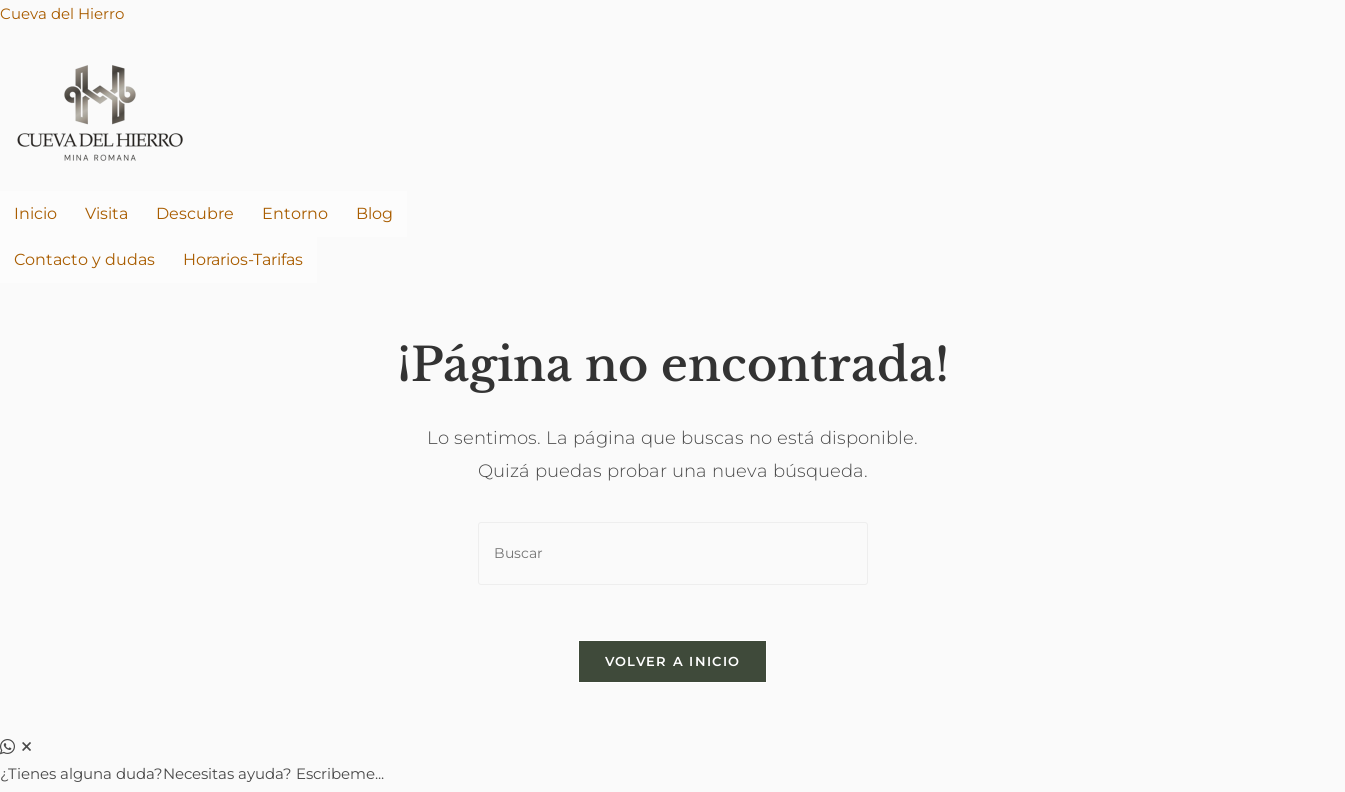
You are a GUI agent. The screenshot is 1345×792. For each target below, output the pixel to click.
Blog (374, 213)
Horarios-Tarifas (243, 259)
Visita (106, 213)
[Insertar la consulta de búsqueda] (673, 553)
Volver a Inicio (673, 666)
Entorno (295, 213)
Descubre (195, 213)
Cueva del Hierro (62, 13)
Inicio (35, 213)
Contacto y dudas (84, 259)
